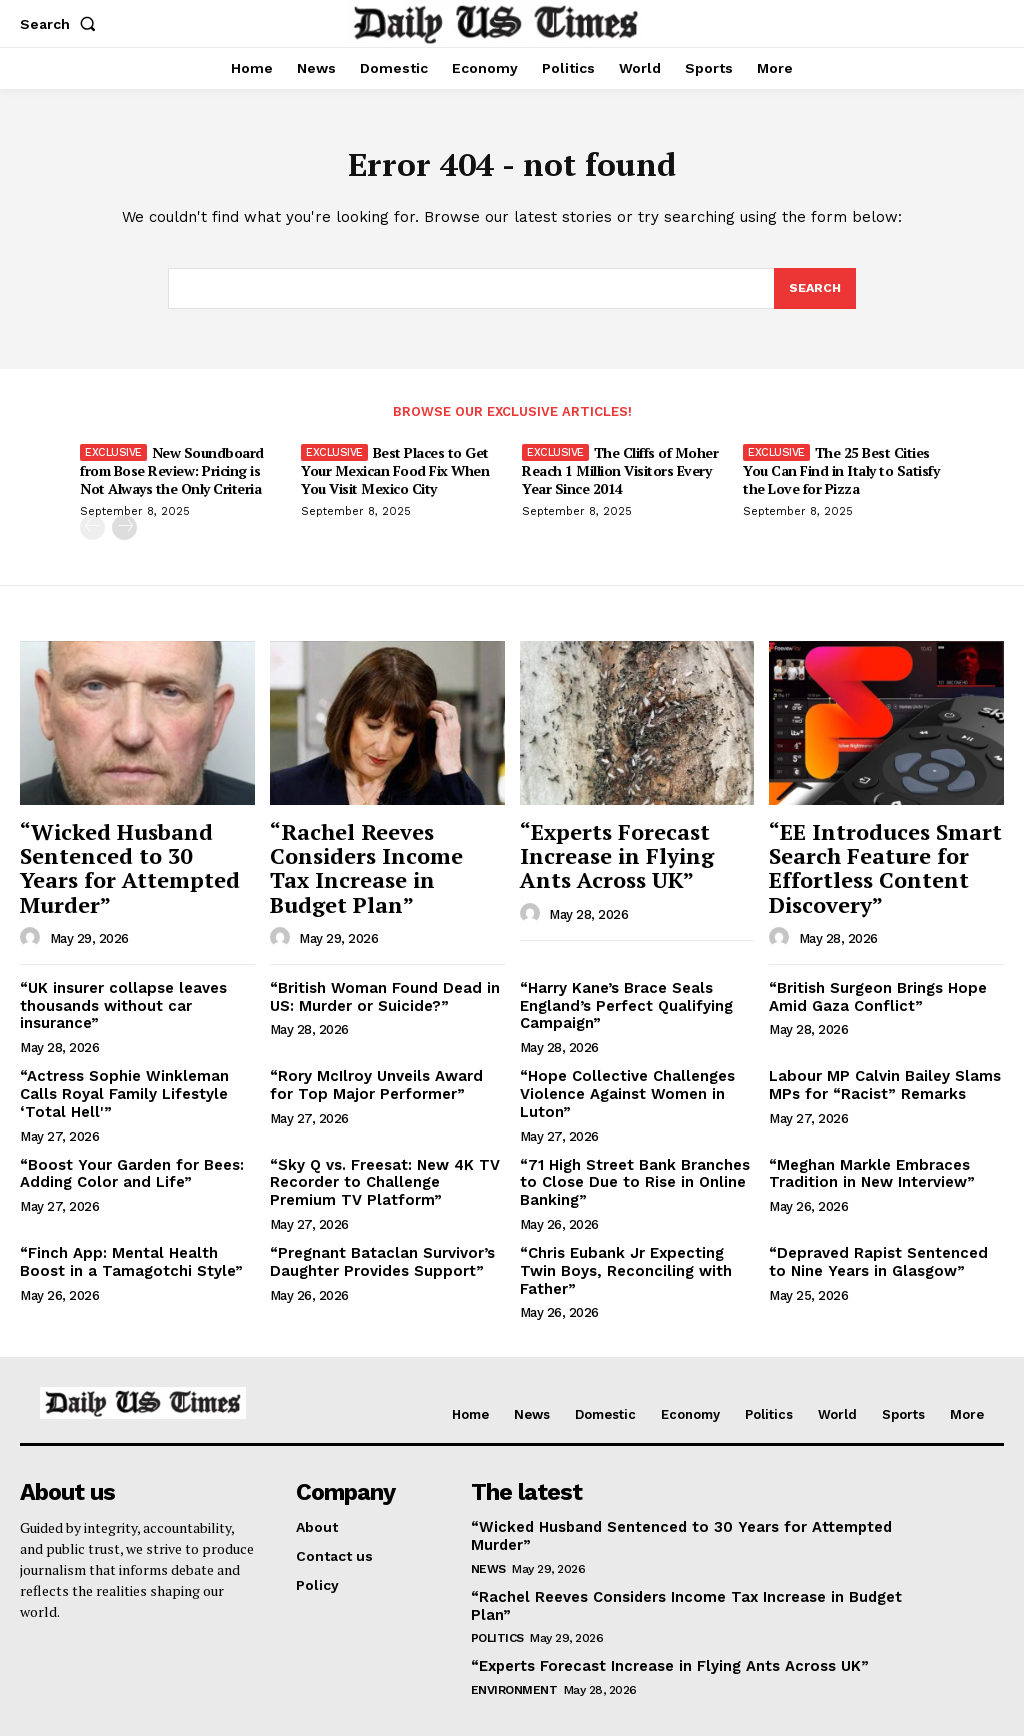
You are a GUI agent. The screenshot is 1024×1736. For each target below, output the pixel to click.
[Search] (814, 294)
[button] (62, 24)
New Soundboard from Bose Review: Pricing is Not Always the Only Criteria (172, 476)
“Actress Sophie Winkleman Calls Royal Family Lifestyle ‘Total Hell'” (119, 1083)
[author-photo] (33, 909)
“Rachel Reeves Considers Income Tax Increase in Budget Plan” (374, 867)
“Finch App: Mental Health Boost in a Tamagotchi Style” (135, 1244)
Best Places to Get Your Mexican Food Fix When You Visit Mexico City (395, 476)
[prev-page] (92, 533)
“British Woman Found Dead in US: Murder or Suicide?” (378, 988)
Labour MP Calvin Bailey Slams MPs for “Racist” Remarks (878, 1074)
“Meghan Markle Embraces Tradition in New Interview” (866, 1159)
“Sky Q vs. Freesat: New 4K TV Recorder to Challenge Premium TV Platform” (385, 1168)
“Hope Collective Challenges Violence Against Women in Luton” (623, 1083)
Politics (497, 1563)
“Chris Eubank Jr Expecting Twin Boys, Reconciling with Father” (636, 1244)
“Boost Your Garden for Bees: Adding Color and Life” (124, 1159)
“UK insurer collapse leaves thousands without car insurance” (119, 997)
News (488, 1512)
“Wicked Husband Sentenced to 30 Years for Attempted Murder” (132, 856)
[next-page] (124, 533)
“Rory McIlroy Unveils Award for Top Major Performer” (383, 1074)
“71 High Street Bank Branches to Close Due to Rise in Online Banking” (628, 1168)
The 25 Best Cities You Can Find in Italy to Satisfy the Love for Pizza (841, 476)
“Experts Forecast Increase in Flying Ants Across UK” (629, 856)
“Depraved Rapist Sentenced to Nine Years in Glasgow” (881, 1244)
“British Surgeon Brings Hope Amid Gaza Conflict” (873, 988)
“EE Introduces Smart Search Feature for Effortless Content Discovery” (871, 867)
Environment (514, 1614)
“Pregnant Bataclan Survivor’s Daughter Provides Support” (376, 1244)
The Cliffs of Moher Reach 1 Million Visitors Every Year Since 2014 (620, 476)
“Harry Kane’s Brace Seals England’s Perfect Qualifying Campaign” (621, 997)
